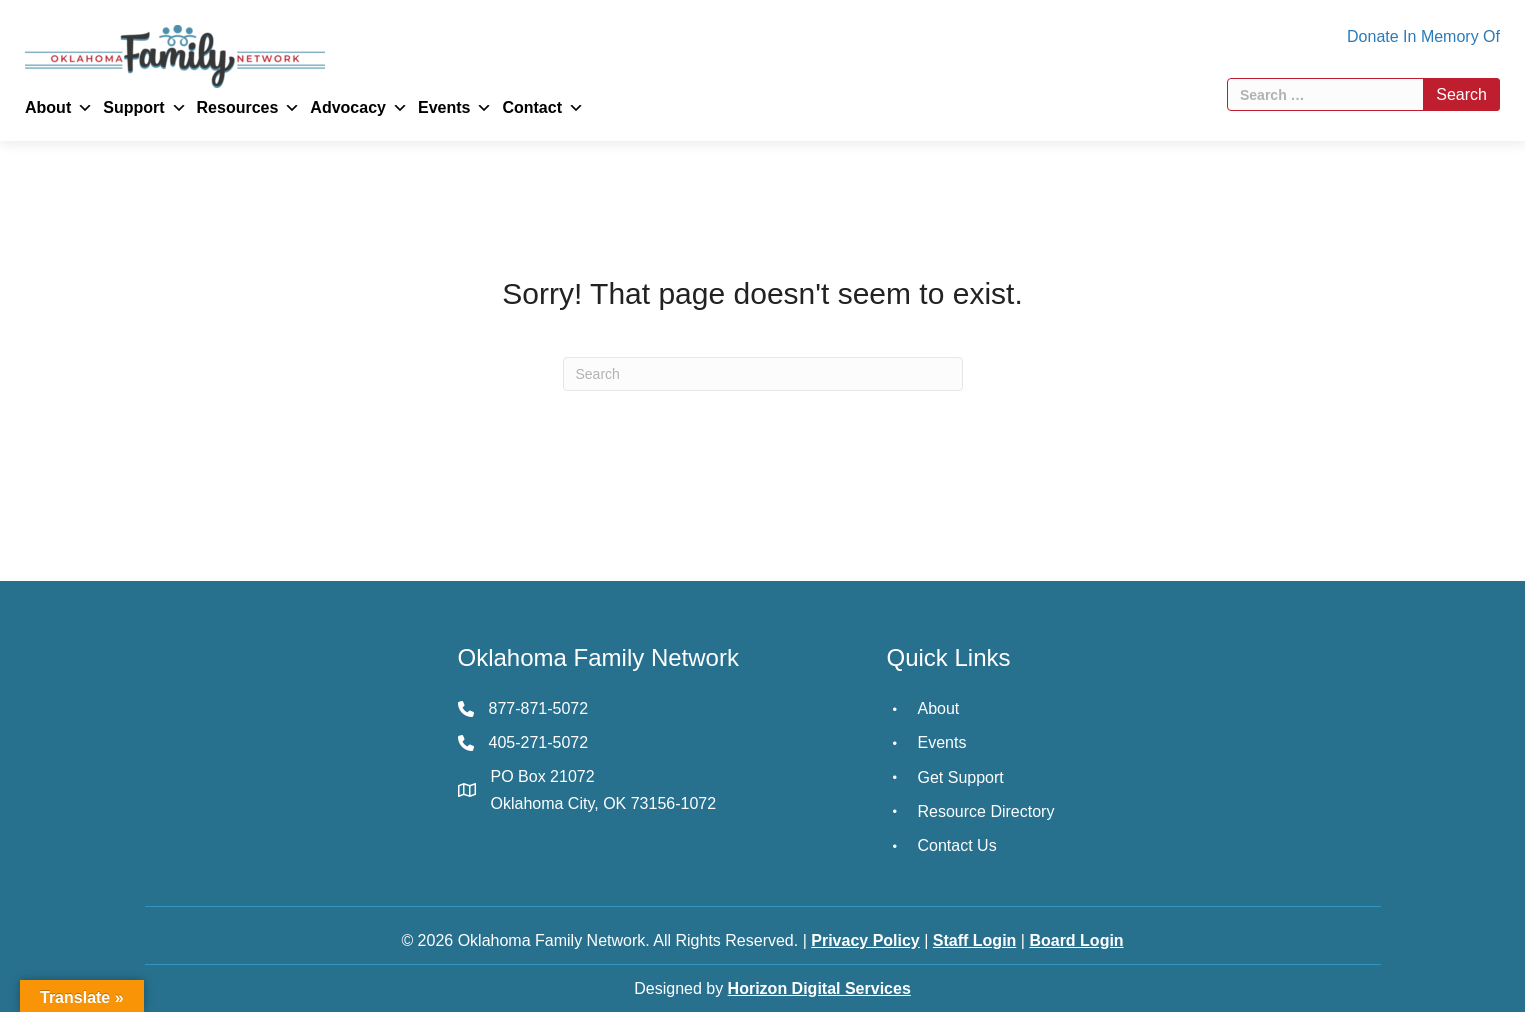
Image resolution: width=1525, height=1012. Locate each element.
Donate (1373, 36)
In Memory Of (1451, 36)
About (59, 107)
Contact (543, 107)
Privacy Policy (865, 940)
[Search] (763, 374)
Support (144, 107)
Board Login (1076, 940)
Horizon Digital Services (819, 988)
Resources (249, 107)
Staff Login (975, 940)
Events (455, 107)
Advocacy (359, 107)
